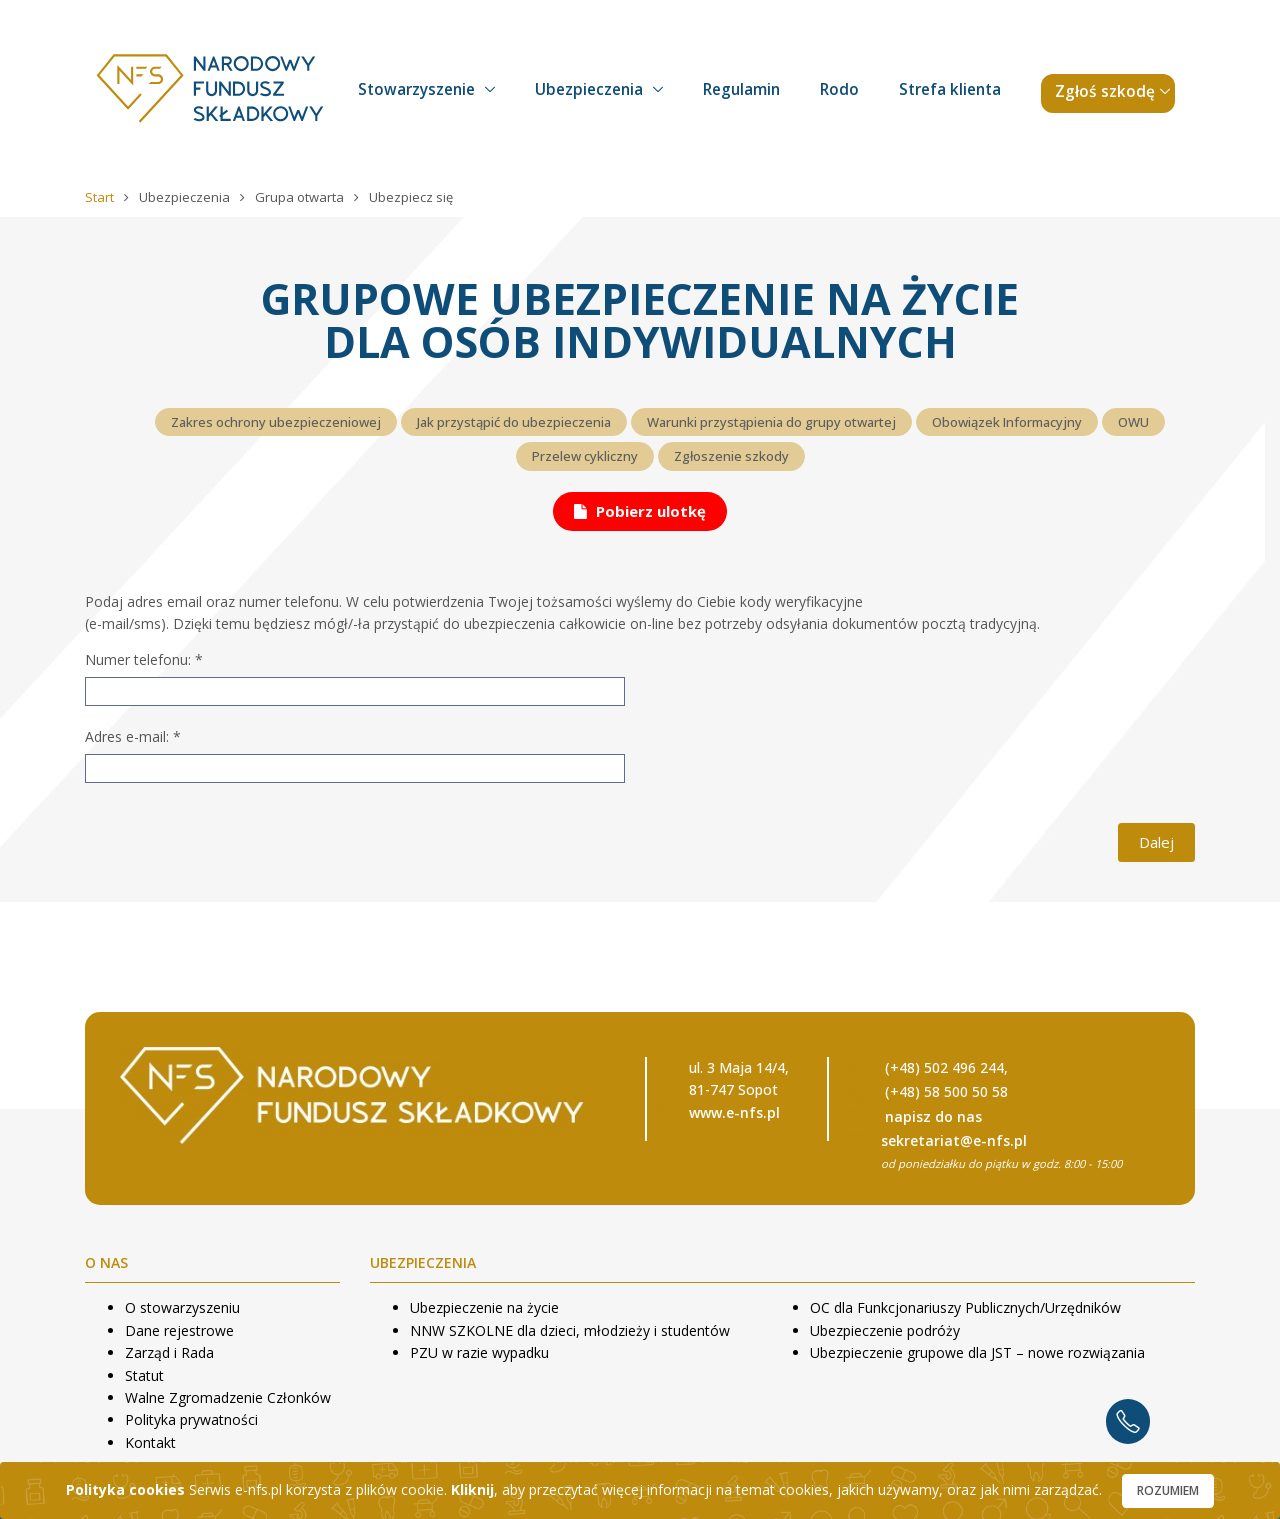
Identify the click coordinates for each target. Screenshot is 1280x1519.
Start (101, 197)
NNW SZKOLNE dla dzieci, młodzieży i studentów (570, 1330)
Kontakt (150, 1442)
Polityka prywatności (191, 1419)
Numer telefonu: (144, 659)
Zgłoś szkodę (1105, 91)
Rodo (839, 89)
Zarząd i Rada (169, 1352)
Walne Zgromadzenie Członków (228, 1397)
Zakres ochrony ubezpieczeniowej (276, 422)
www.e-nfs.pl (734, 1112)
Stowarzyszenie (416, 89)
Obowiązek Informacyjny (1007, 422)
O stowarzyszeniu (182, 1307)
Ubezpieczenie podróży (885, 1330)
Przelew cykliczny (585, 456)
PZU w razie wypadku (479, 1352)
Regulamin (741, 89)
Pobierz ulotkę (640, 511)
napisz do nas (933, 1116)
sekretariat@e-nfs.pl (954, 1140)
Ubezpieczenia (589, 89)
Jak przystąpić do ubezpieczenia (514, 422)
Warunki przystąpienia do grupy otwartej (771, 422)
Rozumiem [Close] (1168, 1490)
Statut (144, 1375)
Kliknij (472, 1489)
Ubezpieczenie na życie (484, 1307)
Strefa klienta (950, 89)
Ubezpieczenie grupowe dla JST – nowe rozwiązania (977, 1352)
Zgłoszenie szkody (731, 456)
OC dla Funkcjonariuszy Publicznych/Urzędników (965, 1307)
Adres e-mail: (133, 736)
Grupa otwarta (301, 197)
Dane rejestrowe (179, 1330)
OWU (1133, 422)
